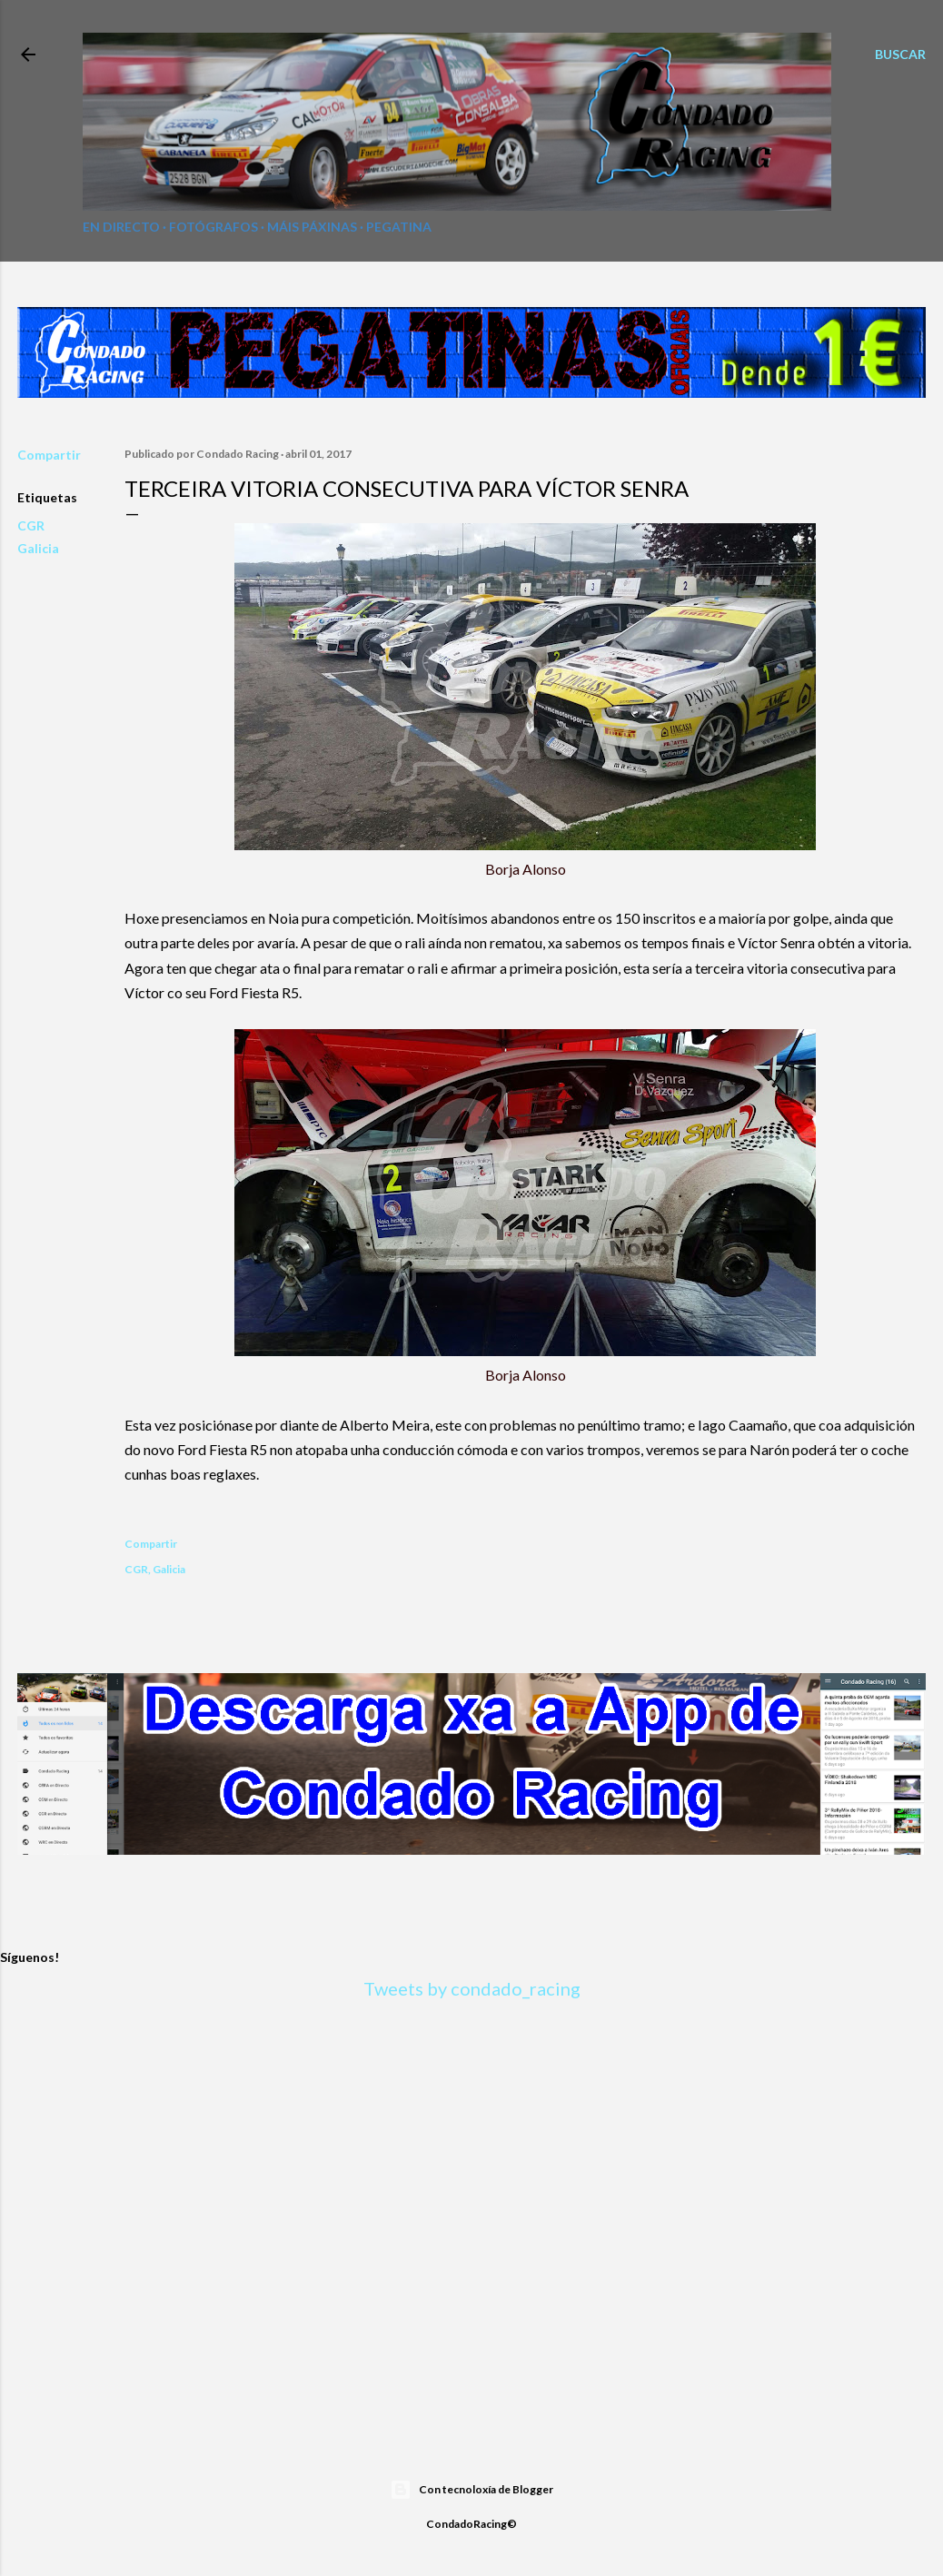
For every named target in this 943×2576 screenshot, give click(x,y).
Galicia (38, 548)
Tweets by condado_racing (472, 1988)
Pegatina (399, 226)
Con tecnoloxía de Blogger (471, 2490)
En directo (121, 226)
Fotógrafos (213, 226)
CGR (31, 525)
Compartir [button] (49, 454)
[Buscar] (900, 54)
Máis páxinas (312, 226)
